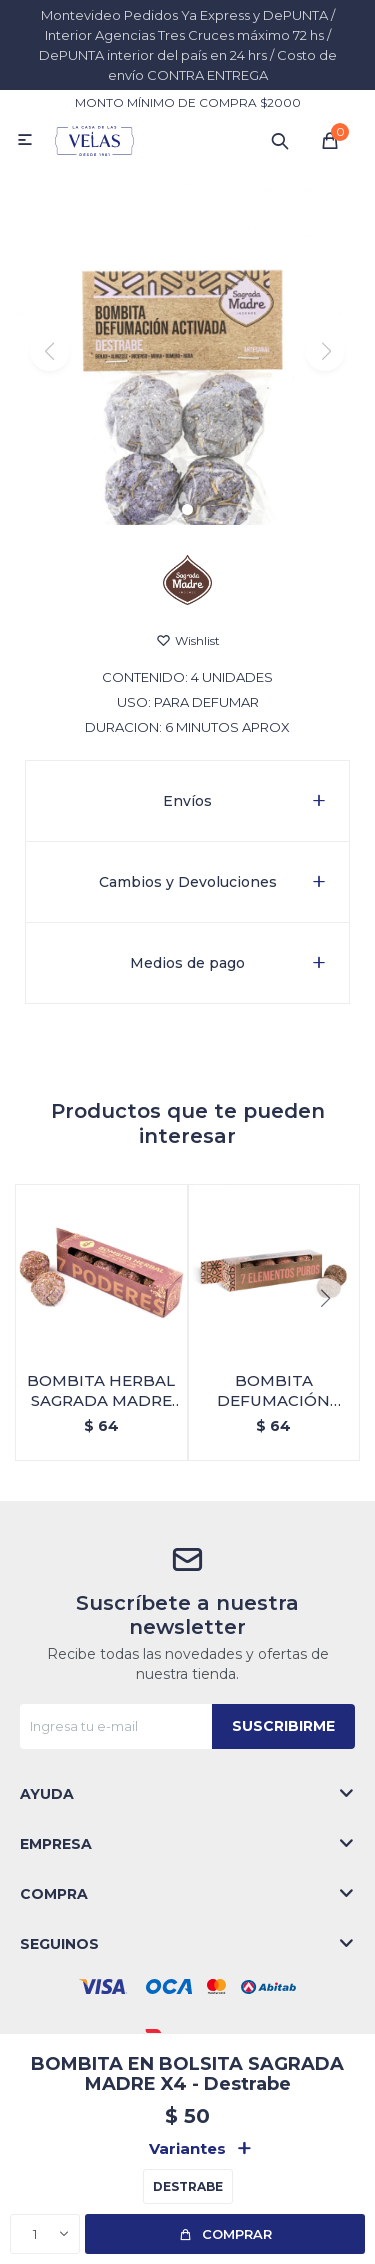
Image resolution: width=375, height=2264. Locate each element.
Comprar (237, 2234)
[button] (187, 509)
